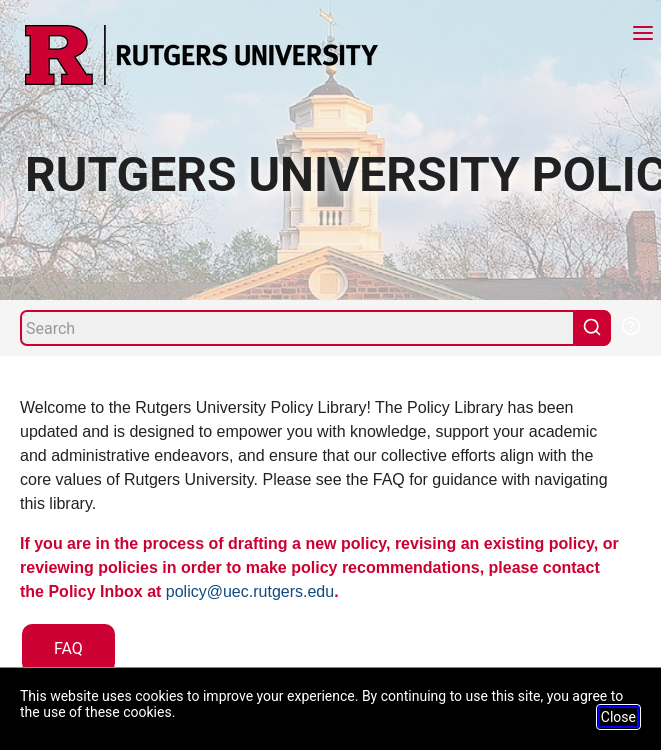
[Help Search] (630, 324)
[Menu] (643, 35)
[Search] (297, 328)
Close (618, 717)
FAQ (68, 648)
